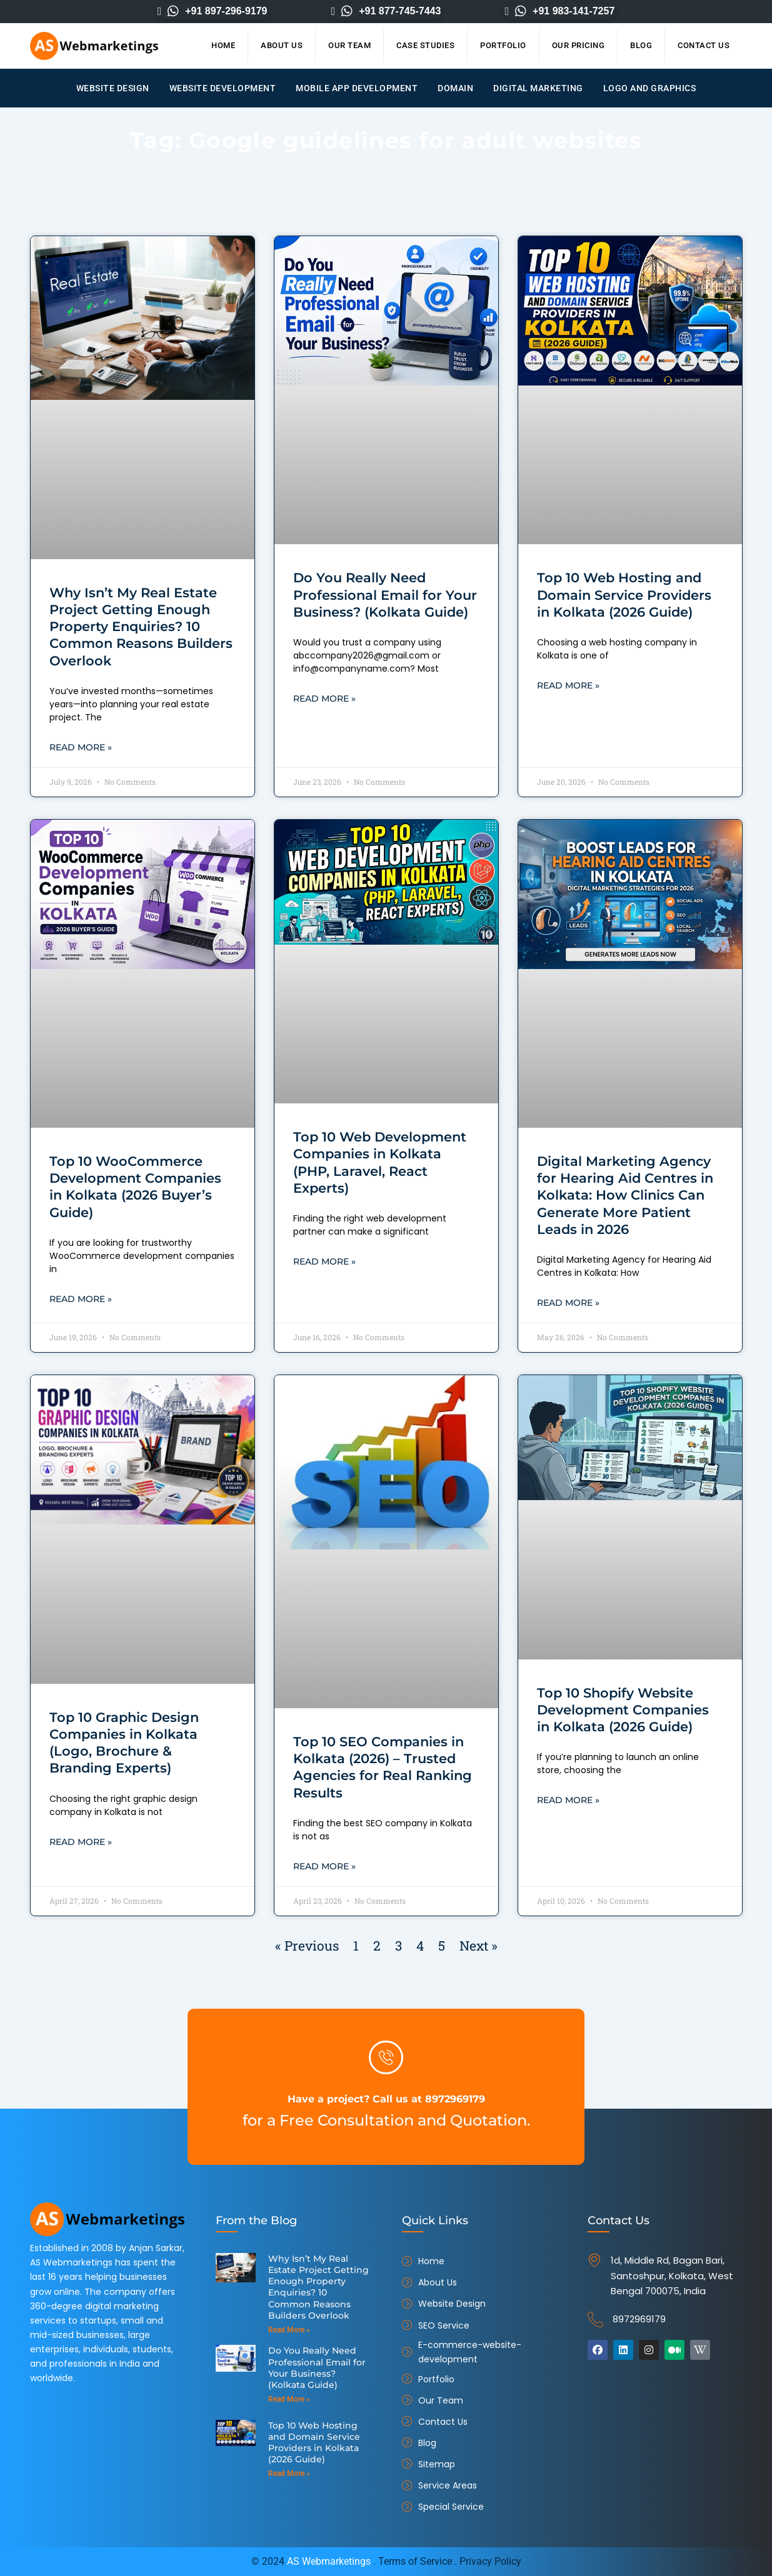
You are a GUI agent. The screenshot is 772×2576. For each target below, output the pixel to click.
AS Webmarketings (329, 2561)
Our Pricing (578, 45)
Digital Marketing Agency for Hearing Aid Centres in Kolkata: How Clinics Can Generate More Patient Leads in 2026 (625, 1196)
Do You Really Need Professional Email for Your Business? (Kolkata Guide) (385, 595)
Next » (478, 1947)
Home (223, 45)
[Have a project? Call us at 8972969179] (386, 2057)
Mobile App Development (357, 88)
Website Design (112, 88)
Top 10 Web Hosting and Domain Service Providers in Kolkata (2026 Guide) (624, 595)
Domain (455, 88)
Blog (641, 45)
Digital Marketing (538, 88)
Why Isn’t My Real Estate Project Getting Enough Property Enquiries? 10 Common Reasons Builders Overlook (141, 627)
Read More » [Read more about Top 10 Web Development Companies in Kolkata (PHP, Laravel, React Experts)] (324, 1262)
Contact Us (703, 45)
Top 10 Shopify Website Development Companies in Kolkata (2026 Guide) (623, 1711)
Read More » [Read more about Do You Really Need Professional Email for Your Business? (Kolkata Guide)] (324, 699)
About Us (282, 45)
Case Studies (425, 45)
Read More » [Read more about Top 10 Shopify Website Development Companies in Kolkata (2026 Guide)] (568, 1802)
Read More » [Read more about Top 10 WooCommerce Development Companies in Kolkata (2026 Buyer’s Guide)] (80, 1300)
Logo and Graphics (649, 88)
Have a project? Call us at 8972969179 (386, 2097)
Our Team (349, 45)
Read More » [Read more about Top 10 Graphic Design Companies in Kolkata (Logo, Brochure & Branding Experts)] (80, 1843)
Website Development (222, 88)
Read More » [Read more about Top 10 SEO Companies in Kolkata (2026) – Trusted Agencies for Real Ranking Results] (324, 1868)
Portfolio (503, 45)
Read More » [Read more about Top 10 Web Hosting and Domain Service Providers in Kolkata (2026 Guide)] (568, 686)
